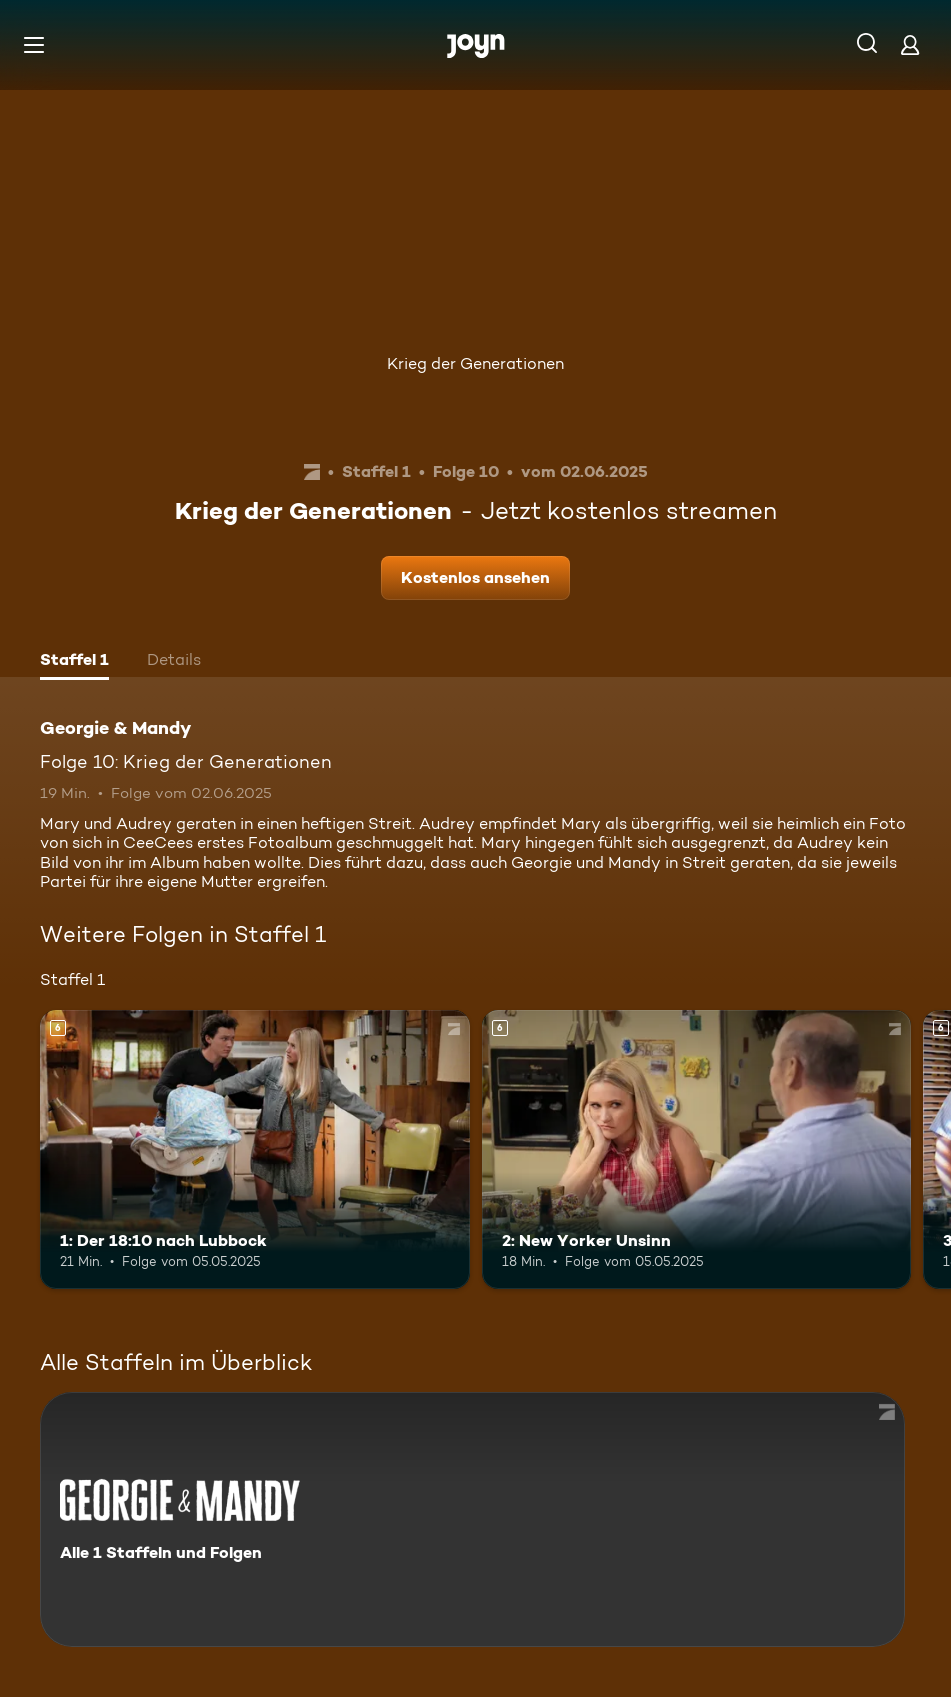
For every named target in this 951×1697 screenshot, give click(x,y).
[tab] (74, 662)
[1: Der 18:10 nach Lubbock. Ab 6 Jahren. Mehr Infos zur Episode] (255, 1149)
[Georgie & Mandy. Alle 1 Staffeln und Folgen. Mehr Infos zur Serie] (472, 1519)
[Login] (910, 44)
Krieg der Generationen (475, 363)
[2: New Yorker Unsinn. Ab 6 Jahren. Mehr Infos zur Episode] (697, 1149)
